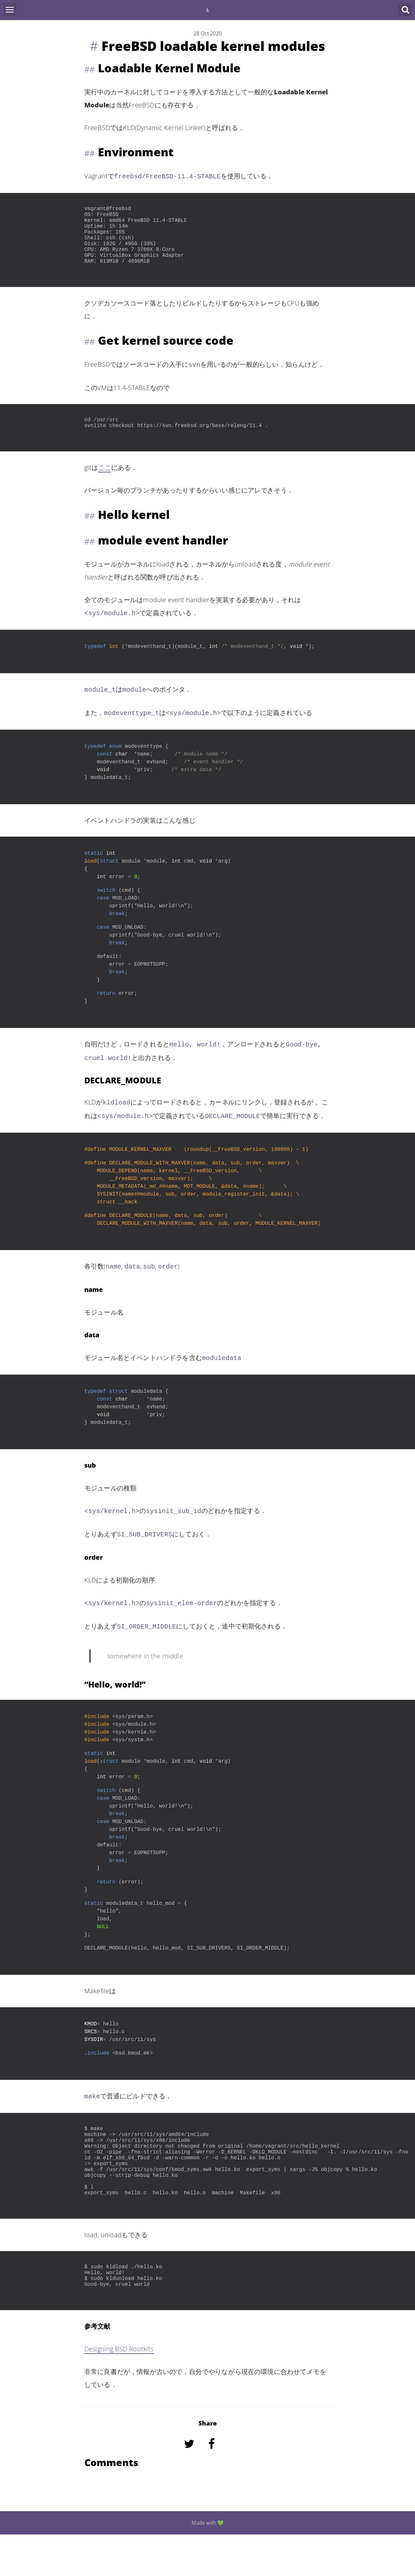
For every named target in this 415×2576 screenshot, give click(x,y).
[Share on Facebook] (212, 2494)
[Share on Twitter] (190, 2494)
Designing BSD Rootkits (119, 2390)
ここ (104, 481)
